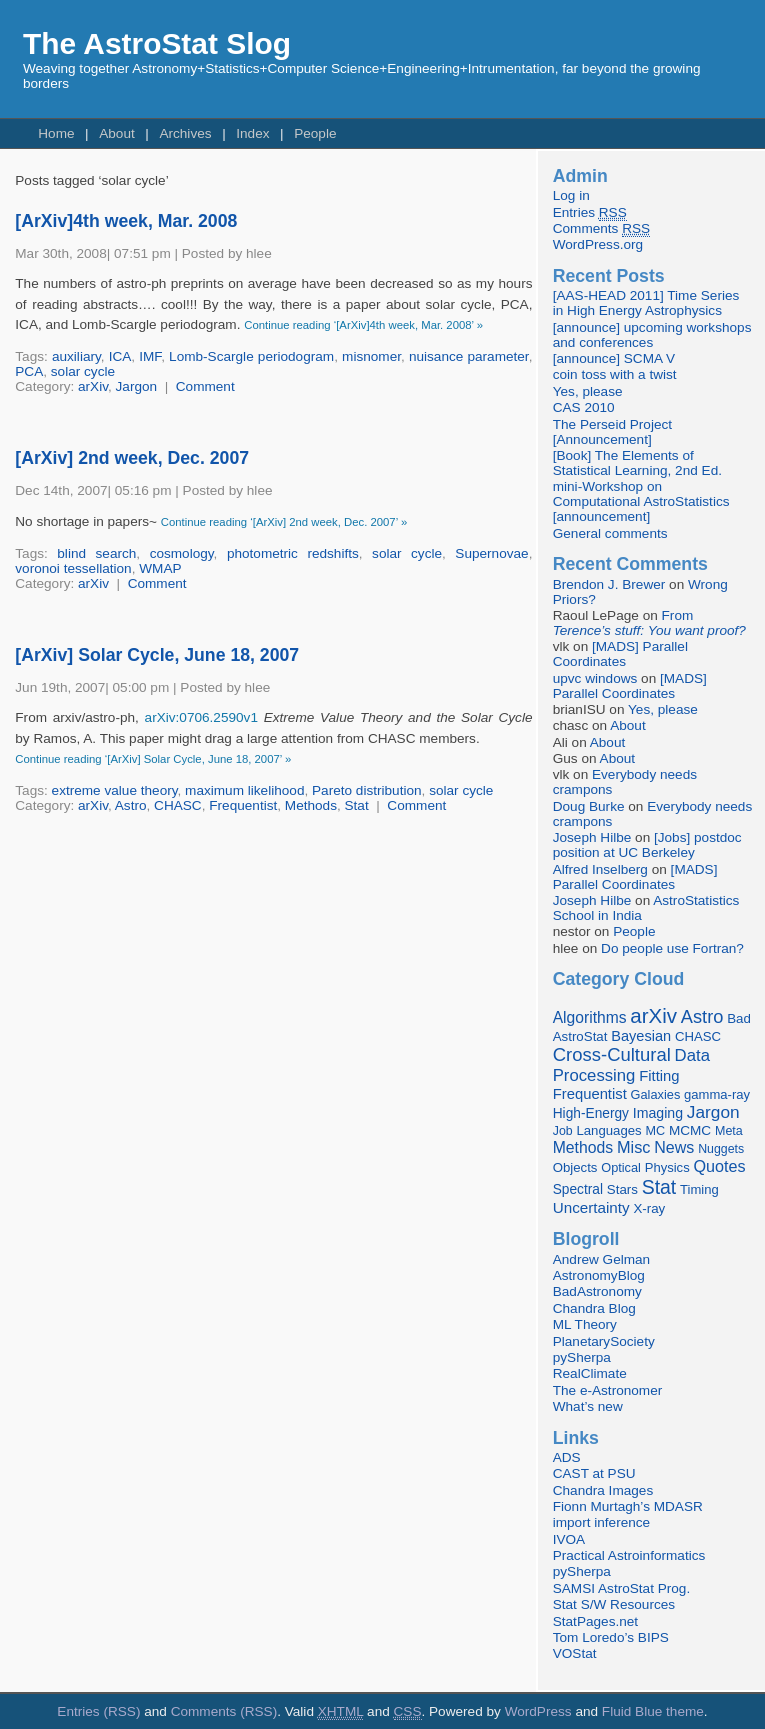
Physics (667, 1167)
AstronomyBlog (599, 1275)
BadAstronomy (597, 1291)
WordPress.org (598, 244)
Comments (601, 229)
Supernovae (491, 553)
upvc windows (595, 678)
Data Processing (631, 1065)
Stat (357, 805)
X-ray (649, 1208)
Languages (608, 1130)
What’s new (588, 1406)
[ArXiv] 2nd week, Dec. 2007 (132, 458)
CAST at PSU (594, 1473)
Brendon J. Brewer (609, 584)
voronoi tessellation (73, 568)
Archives (185, 133)
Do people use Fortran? (672, 948)
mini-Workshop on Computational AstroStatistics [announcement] (641, 501)
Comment (205, 386)
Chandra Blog (594, 1308)
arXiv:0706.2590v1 (201, 717)
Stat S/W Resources (614, 1604)
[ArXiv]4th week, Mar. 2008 (126, 221)
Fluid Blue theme (653, 1711)
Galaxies (656, 1094)
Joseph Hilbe (592, 837)
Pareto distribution (367, 790)
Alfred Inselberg (600, 869)
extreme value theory (115, 790)
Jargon (137, 386)
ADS (567, 1457)
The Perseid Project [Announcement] (612, 432)
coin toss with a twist (615, 374)
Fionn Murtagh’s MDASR (628, 1506)
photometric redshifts (293, 553)
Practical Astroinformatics (629, 1555)
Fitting (659, 1076)
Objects (575, 1167)
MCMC (690, 1130)
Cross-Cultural (612, 1054)
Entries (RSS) (98, 1711)
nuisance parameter (469, 356)
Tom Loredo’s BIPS (611, 1637)
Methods (311, 805)
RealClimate (590, 1373)
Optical (621, 1167)
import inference (601, 1522)
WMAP (160, 568)
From (649, 623)
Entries (590, 213)
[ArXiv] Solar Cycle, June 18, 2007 (157, 655)
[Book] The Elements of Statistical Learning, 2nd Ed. (637, 463)
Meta (729, 1131)
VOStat (575, 1653)
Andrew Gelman (601, 1259)
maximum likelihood (244, 790)
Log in (571, 195)
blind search (96, 553)
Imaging (658, 1113)
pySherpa (582, 1357)
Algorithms (590, 1017)
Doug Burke (589, 806)
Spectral (578, 1189)
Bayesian (641, 1036)
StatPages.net (595, 1621)
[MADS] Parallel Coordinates (620, 654)
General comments (610, 533)
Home (56, 133)
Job (563, 1131)
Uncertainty (591, 1207)
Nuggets (721, 1149)
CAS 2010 (584, 407)
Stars (622, 1189)
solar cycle (83, 371)
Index (252, 133)
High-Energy (591, 1113)
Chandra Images (603, 1490)
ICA (120, 356)
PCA (29, 371)
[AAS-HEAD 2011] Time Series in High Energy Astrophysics (646, 303)
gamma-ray (717, 1094)
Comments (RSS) (224, 1711)
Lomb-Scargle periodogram (251, 356)
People (315, 133)
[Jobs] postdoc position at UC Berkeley (647, 845)
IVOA (569, 1539)
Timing (699, 1189)
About (117, 133)
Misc (634, 1147)
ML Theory (585, 1324)
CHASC (178, 805)
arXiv (93, 386)
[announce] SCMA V (614, 358)
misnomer (371, 356)
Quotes (719, 1166)
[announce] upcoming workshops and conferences (652, 335)
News (674, 1147)
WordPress (538, 1711)
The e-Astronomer (608, 1390)
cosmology (182, 553)
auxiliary (76, 356)
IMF (150, 356)
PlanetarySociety (604, 1341)
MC (655, 1131)
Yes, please (588, 391)
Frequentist (243, 805)
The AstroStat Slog (157, 43)
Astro (131, 805)
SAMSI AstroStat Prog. (622, 1588)
